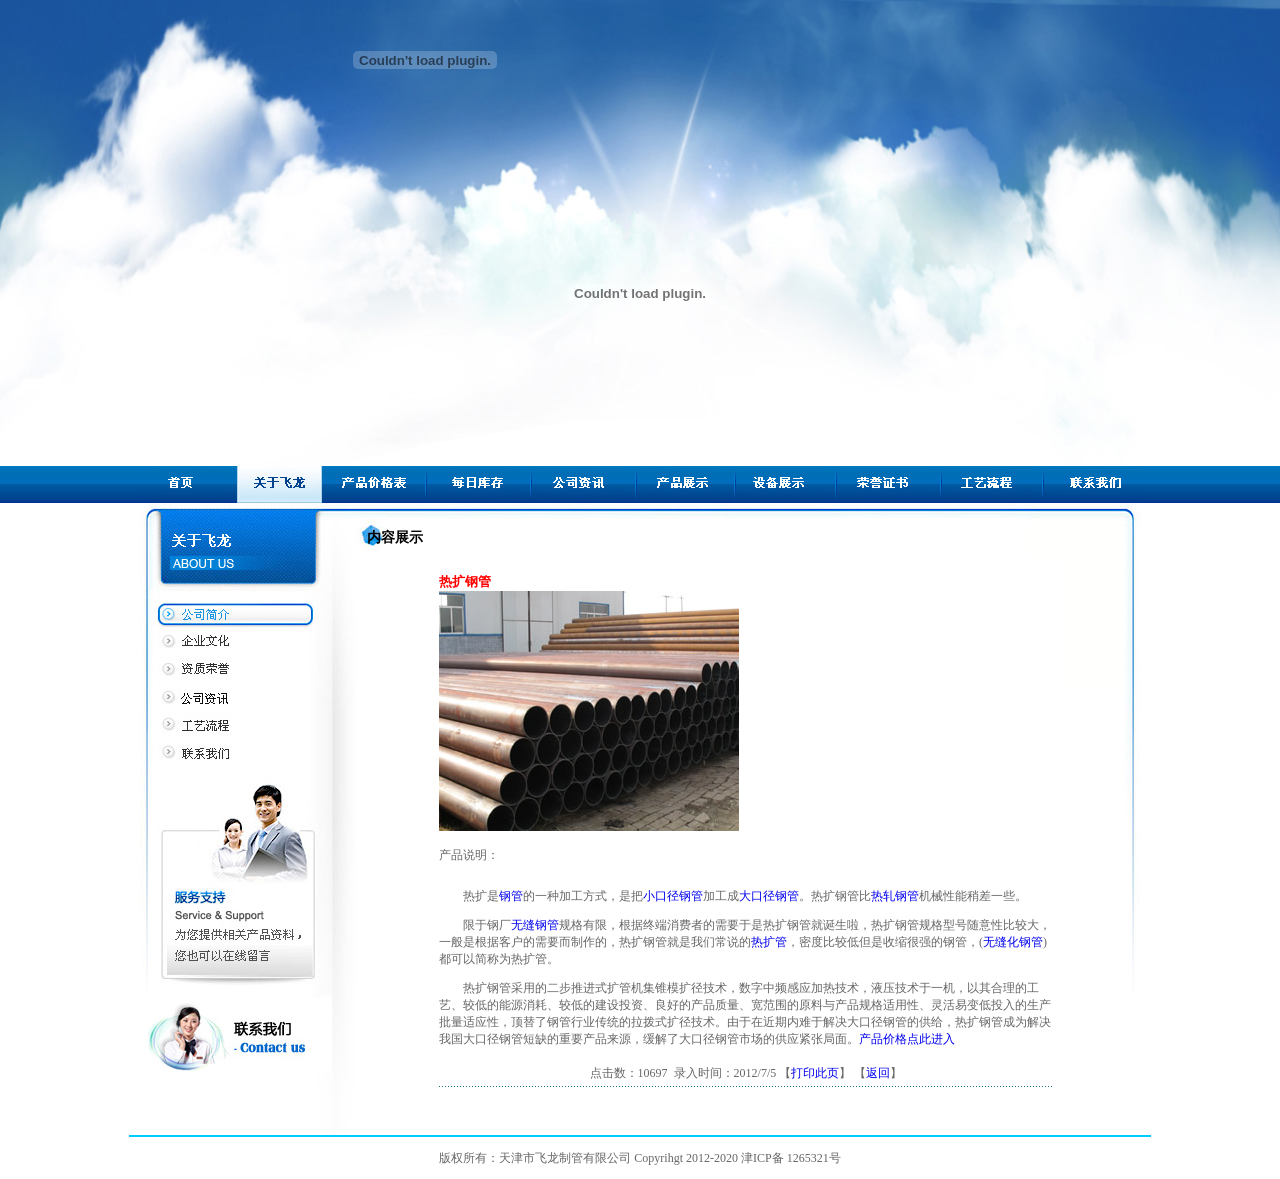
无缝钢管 (535, 925)
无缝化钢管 (1013, 942)
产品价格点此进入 (907, 1039)
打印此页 (815, 1073)
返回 (878, 1073)
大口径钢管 (769, 896)
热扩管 (769, 942)
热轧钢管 (895, 896)
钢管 (511, 896)
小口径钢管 (673, 896)
